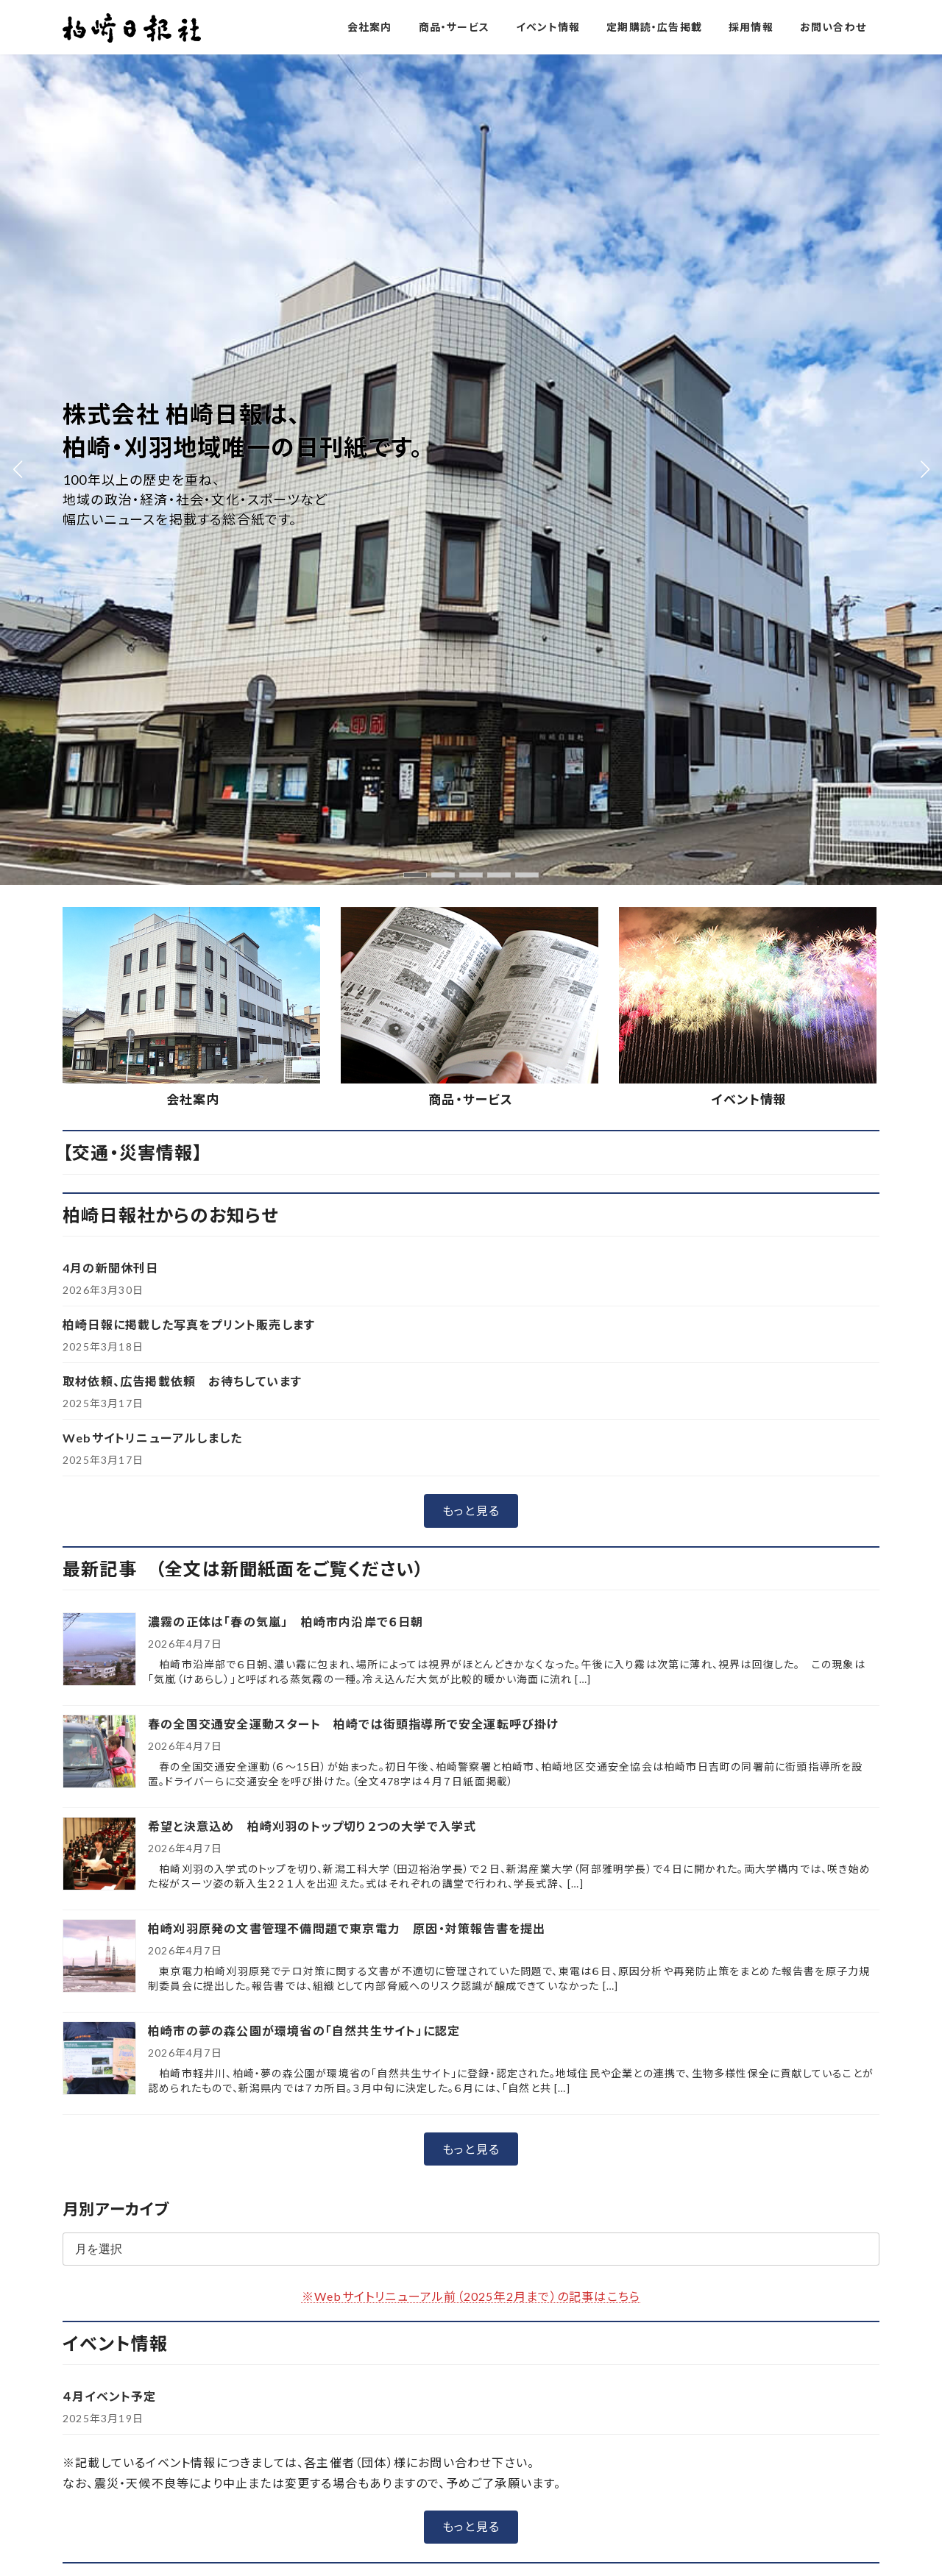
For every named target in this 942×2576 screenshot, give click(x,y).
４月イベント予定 (110, 1566)
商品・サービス (470, 269)
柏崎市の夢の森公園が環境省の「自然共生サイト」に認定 (304, 1200)
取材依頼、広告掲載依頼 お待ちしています (182, 551)
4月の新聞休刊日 (111, 437)
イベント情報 (749, 269)
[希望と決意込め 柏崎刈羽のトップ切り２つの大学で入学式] (99, 1024)
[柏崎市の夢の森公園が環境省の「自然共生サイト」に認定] (99, 1229)
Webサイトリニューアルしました (152, 607)
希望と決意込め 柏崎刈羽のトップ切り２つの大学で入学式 (318, 996)
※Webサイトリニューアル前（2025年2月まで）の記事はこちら (471, 1465)
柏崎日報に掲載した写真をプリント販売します (189, 494)
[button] (471, 680)
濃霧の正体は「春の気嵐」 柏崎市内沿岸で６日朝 (286, 791)
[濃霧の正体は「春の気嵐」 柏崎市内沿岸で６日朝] (99, 820)
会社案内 (193, 269)
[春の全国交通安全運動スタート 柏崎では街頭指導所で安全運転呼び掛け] (99, 922)
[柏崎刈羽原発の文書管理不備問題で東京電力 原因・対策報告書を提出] (99, 1126)
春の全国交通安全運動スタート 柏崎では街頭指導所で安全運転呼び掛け (353, 893)
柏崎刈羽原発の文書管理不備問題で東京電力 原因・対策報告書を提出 (346, 1098)
